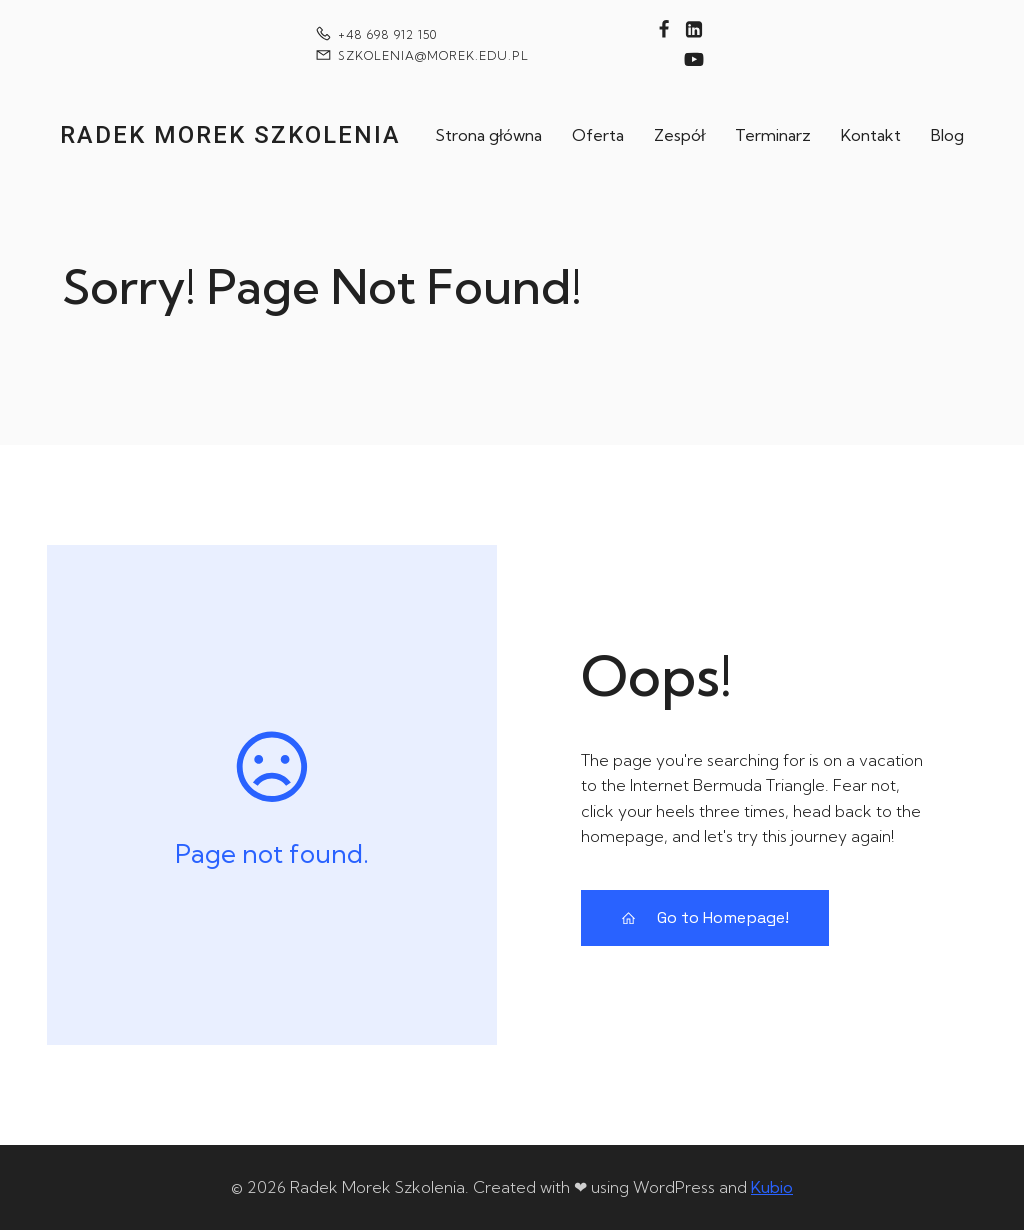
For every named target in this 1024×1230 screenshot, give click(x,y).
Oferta (598, 135)
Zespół (679, 135)
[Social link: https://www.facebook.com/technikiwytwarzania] (664, 30)
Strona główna (488, 135)
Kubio (772, 1187)
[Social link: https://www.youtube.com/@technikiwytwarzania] (694, 60)
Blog (947, 135)
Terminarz (773, 135)
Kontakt (871, 135)
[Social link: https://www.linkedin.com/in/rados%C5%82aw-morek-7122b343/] (694, 30)
